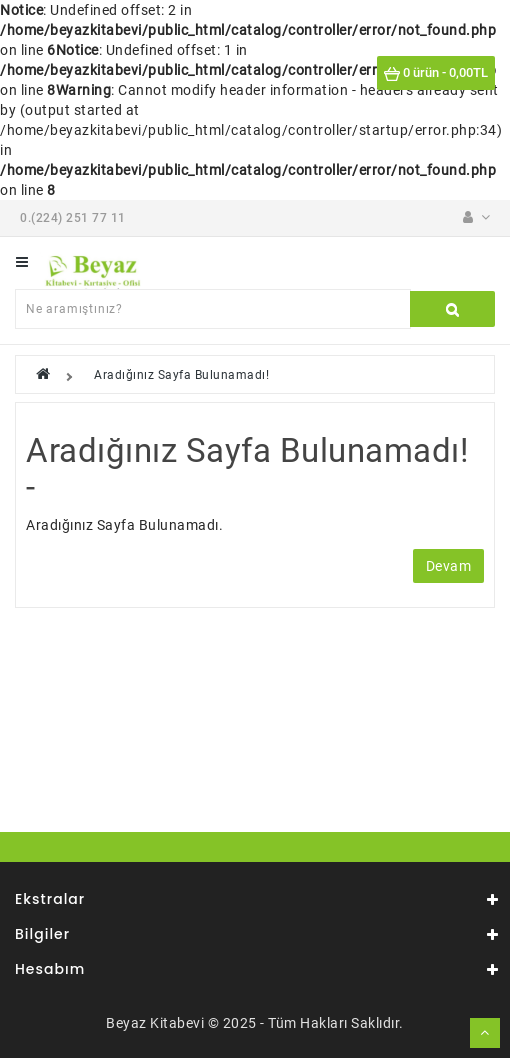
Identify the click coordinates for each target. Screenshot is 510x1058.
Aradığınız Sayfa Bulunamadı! (181, 375)
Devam (449, 566)
